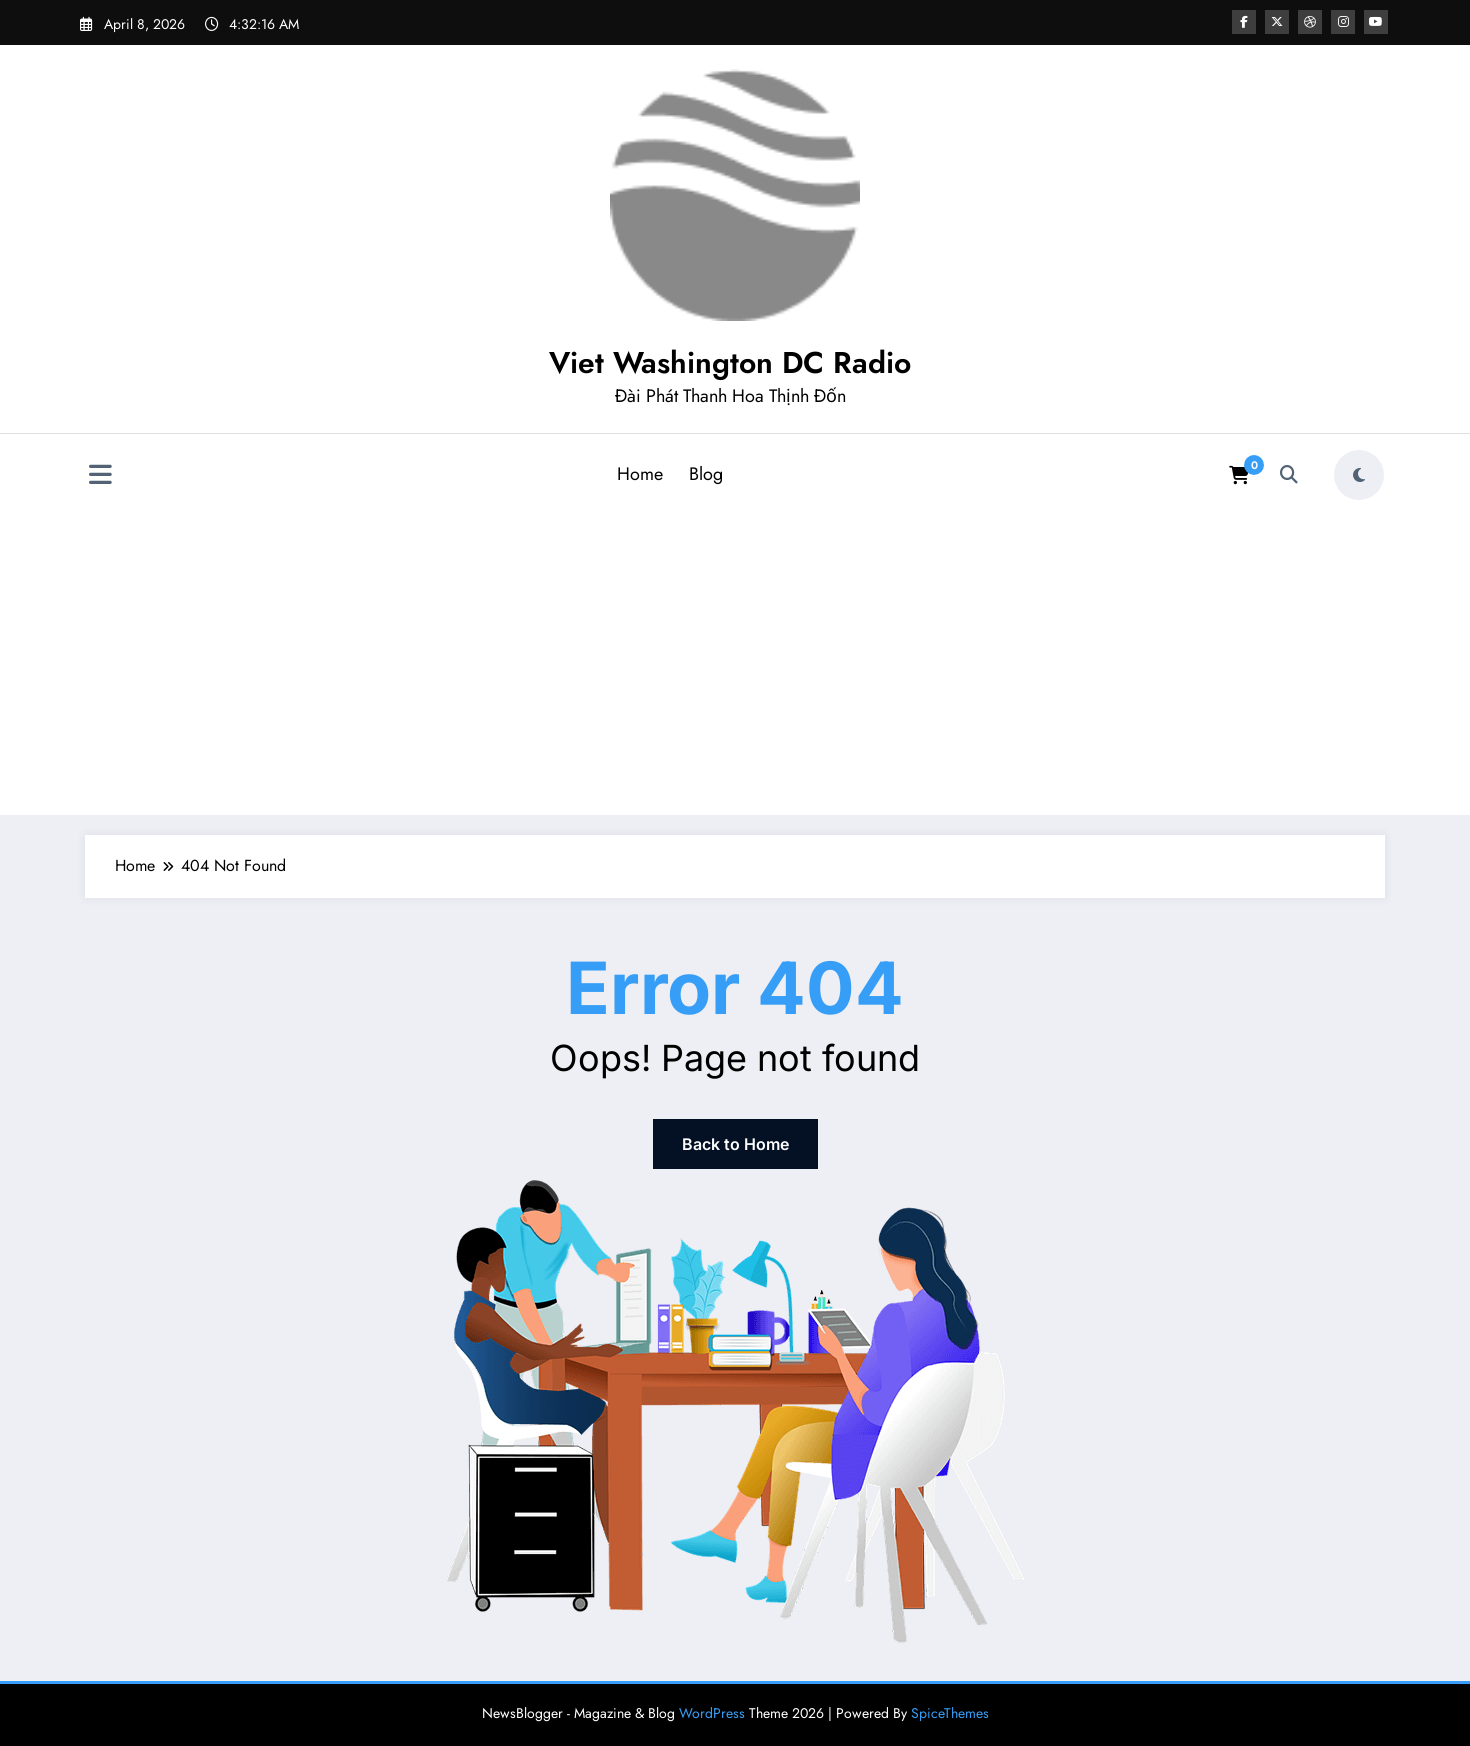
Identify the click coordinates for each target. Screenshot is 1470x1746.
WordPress (712, 1713)
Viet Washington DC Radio (730, 362)
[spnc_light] (1359, 475)
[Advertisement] (735, 659)
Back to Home (735, 1144)
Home (640, 474)
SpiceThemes (950, 1713)
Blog (706, 474)
